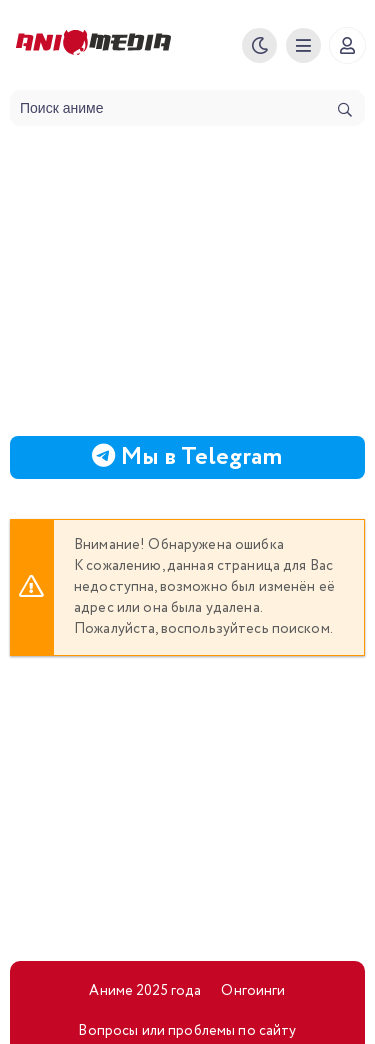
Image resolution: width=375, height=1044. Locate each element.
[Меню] (303, 45)
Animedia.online (121, 45)
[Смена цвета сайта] (259, 45)
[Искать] (345, 110)
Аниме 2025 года (145, 991)
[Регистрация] (347, 45)
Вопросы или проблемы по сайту (187, 1031)
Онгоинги (253, 991)
